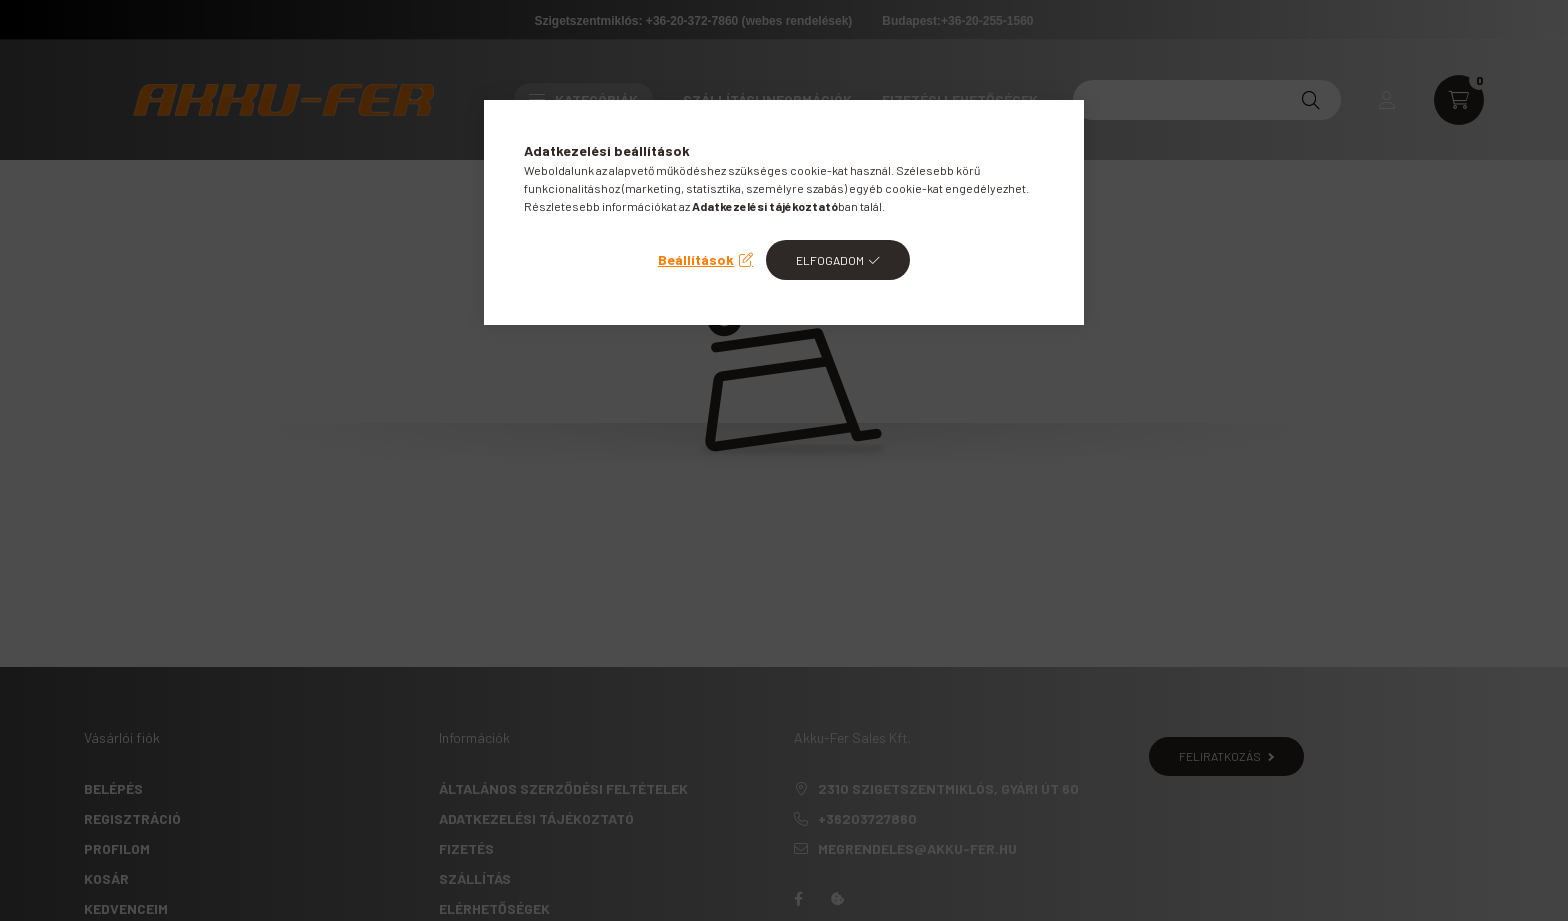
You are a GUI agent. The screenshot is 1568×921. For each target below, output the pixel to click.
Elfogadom (830, 260)
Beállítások (696, 259)
